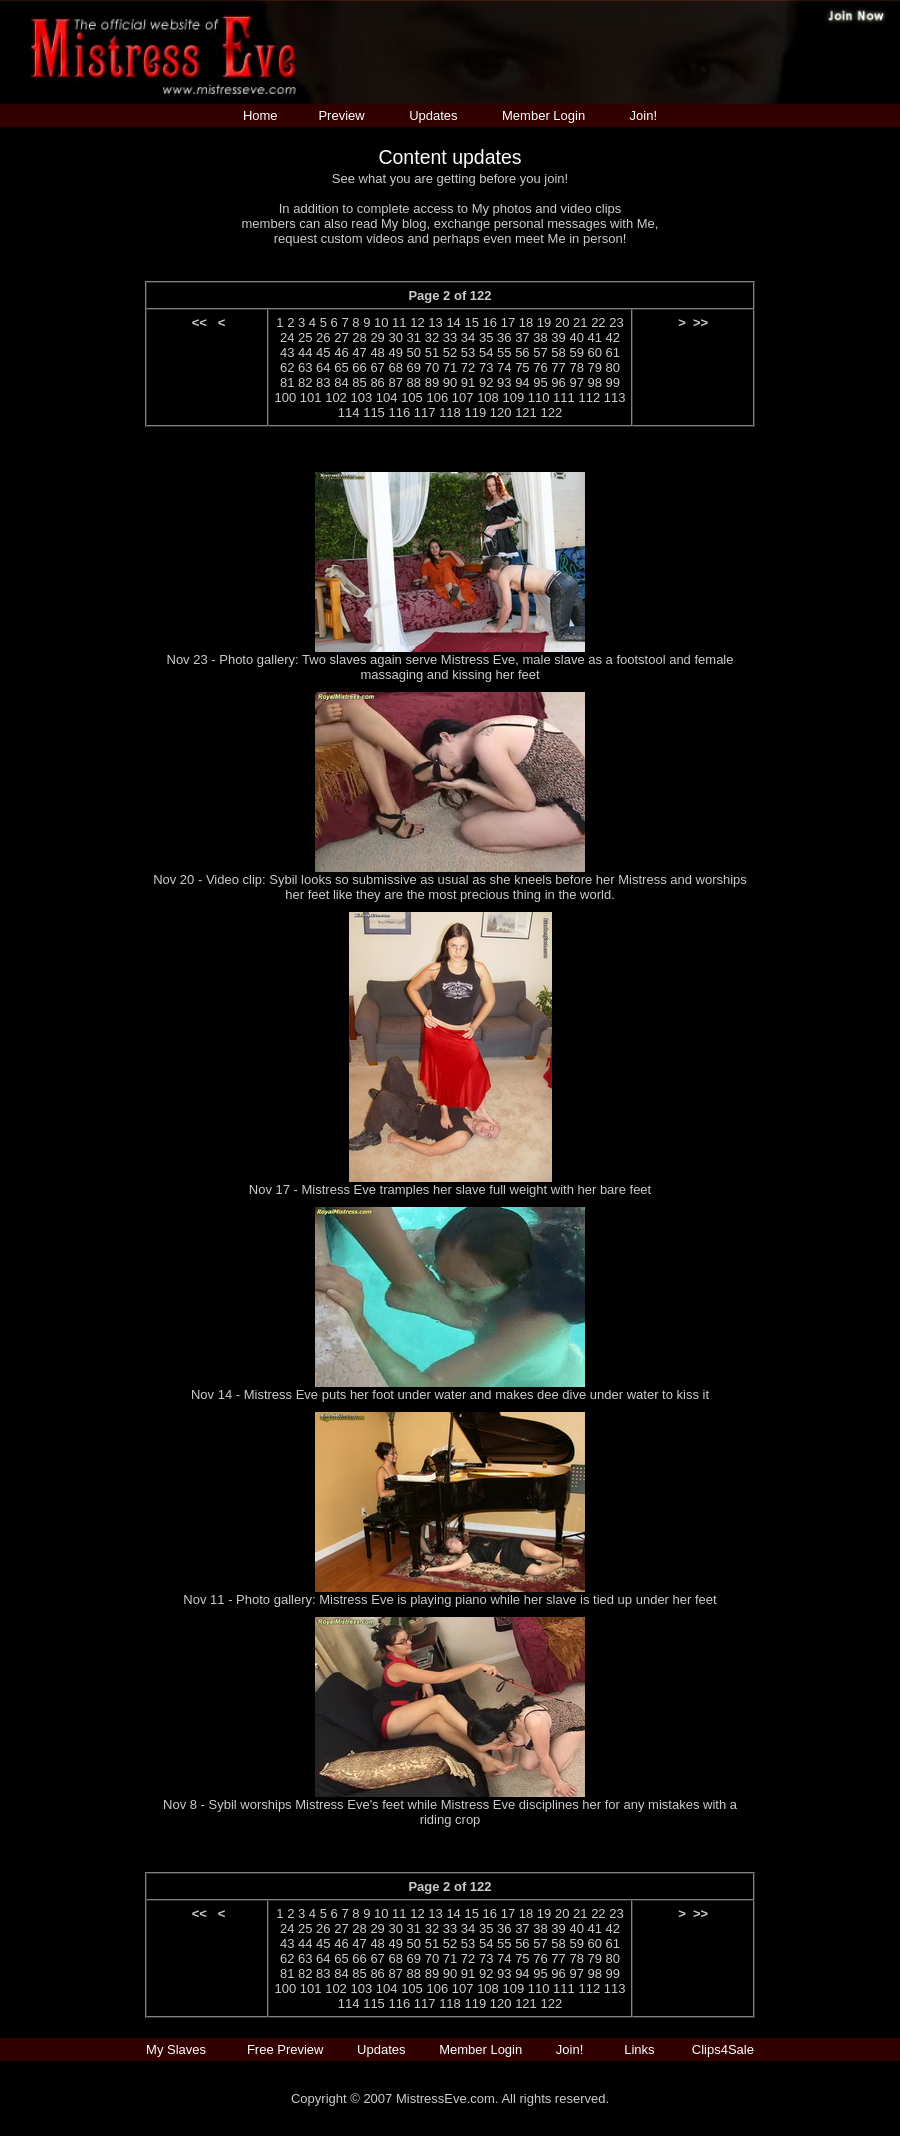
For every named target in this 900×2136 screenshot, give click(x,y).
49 (395, 352)
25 (305, 337)
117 (425, 412)
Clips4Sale (723, 2049)
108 (488, 397)
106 (437, 397)
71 (450, 367)
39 (558, 337)
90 (450, 382)
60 (595, 352)
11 (399, 322)
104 (387, 397)
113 (615, 397)
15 (471, 322)
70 (432, 367)
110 (539, 397)
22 (598, 322)
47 (359, 352)
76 (540, 367)
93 (504, 382)
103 (361, 397)
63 (305, 367)
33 (450, 337)
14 (453, 322)
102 (336, 397)
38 (540, 337)
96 (558, 382)
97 (576, 382)
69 (414, 367)
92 (486, 382)
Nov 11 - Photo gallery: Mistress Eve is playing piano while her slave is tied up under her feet (449, 1599)
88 (414, 382)
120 (501, 412)
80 (613, 367)
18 (526, 322)
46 (341, 352)
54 (486, 352)
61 (613, 352)
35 (486, 337)
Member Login (543, 115)
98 (595, 382)
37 (522, 337)
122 (551, 412)
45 (323, 352)
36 (504, 337)
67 (377, 367)
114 (349, 412)
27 (341, 337)
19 (544, 322)
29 (377, 337)
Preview (341, 115)
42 (613, 337)
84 (341, 382)
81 (287, 382)
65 (341, 367)
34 (468, 337)
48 (377, 352)
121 (526, 412)
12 (417, 322)
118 (450, 412)
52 (450, 352)
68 (395, 367)
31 (414, 337)
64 (323, 367)
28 (359, 337)
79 (595, 367)
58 (558, 352)
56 (522, 352)
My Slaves (178, 2049)
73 (486, 367)
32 (432, 337)
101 (311, 397)
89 (432, 382)
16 (490, 322)
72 (468, 367)
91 (468, 382)
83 (323, 382)
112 (589, 397)
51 (432, 352)
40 (576, 337)
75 (522, 367)
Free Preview (285, 2049)
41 (595, 337)
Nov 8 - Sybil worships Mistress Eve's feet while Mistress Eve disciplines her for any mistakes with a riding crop (450, 1812)
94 (522, 382)
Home (260, 115)
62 (287, 367)
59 (576, 352)
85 (359, 382)
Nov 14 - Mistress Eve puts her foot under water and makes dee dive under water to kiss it (450, 1394)
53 (468, 352)
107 (463, 397)
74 (504, 367)
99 (613, 382)
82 (305, 382)
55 (504, 352)
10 (381, 322)
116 (399, 412)
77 (558, 367)
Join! (643, 115)
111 (564, 397)
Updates (433, 115)
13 (435, 322)
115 (374, 412)
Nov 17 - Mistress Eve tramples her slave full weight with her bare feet (450, 1189)
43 (287, 352)
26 (323, 337)
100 (286, 397)
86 (377, 382)
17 (508, 322)
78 (576, 367)
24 (287, 337)
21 (580, 322)
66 (359, 367)
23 (616, 322)
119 (475, 412)
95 (540, 382)
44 (305, 352)
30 (395, 337)
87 (395, 382)
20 (562, 322)
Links (639, 2049)
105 (412, 397)
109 (513, 397)
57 (540, 352)
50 (414, 352)
